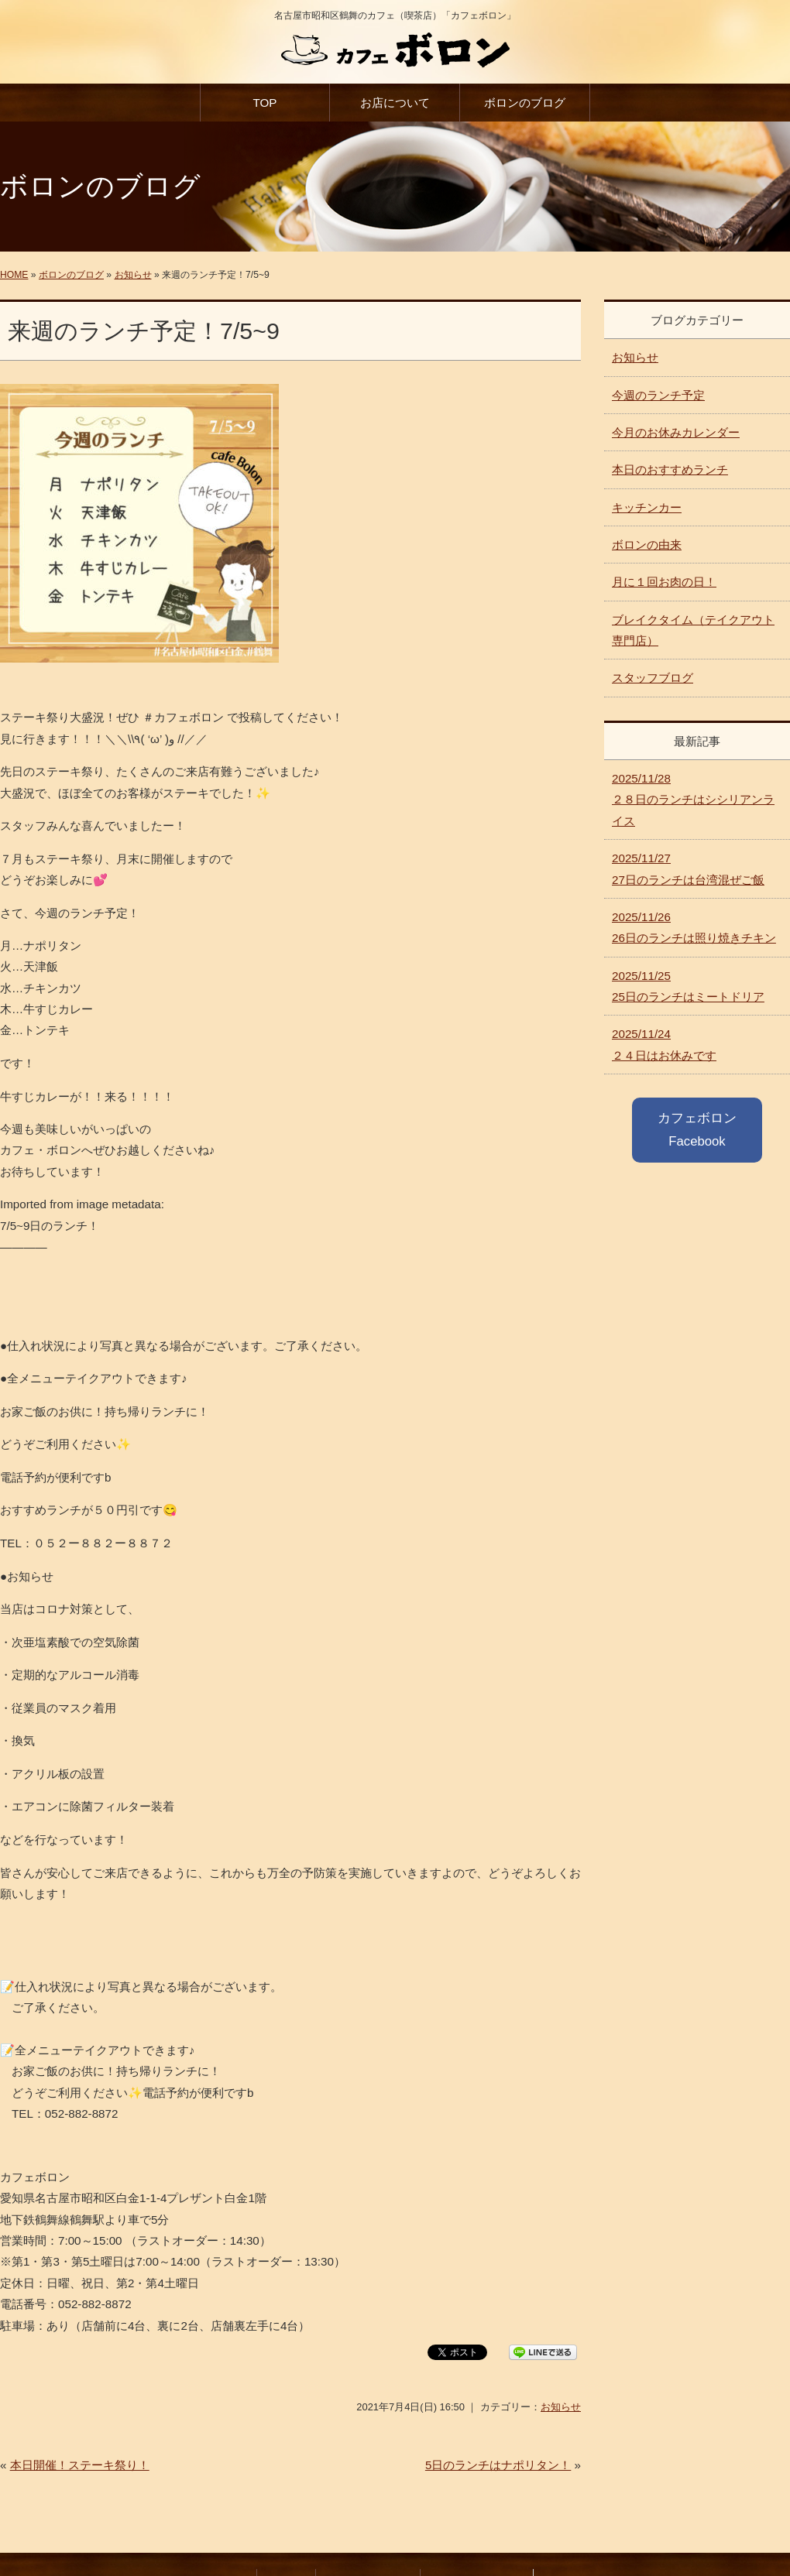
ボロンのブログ (524, 102)
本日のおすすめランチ (670, 469)
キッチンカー (647, 507)
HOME (14, 274)
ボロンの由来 (647, 544)
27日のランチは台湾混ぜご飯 (688, 868)
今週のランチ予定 (658, 395)
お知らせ (133, 274)
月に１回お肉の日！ (664, 581)
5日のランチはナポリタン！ (498, 2465)
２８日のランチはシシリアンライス (693, 799)
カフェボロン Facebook (697, 1130)
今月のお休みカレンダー (676, 432)
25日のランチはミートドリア (688, 986)
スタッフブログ (652, 677)
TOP (264, 102)
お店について (395, 102)
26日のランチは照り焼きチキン (694, 927)
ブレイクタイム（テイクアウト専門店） (693, 630)
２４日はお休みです (664, 1044)
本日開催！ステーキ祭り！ (79, 2465)
